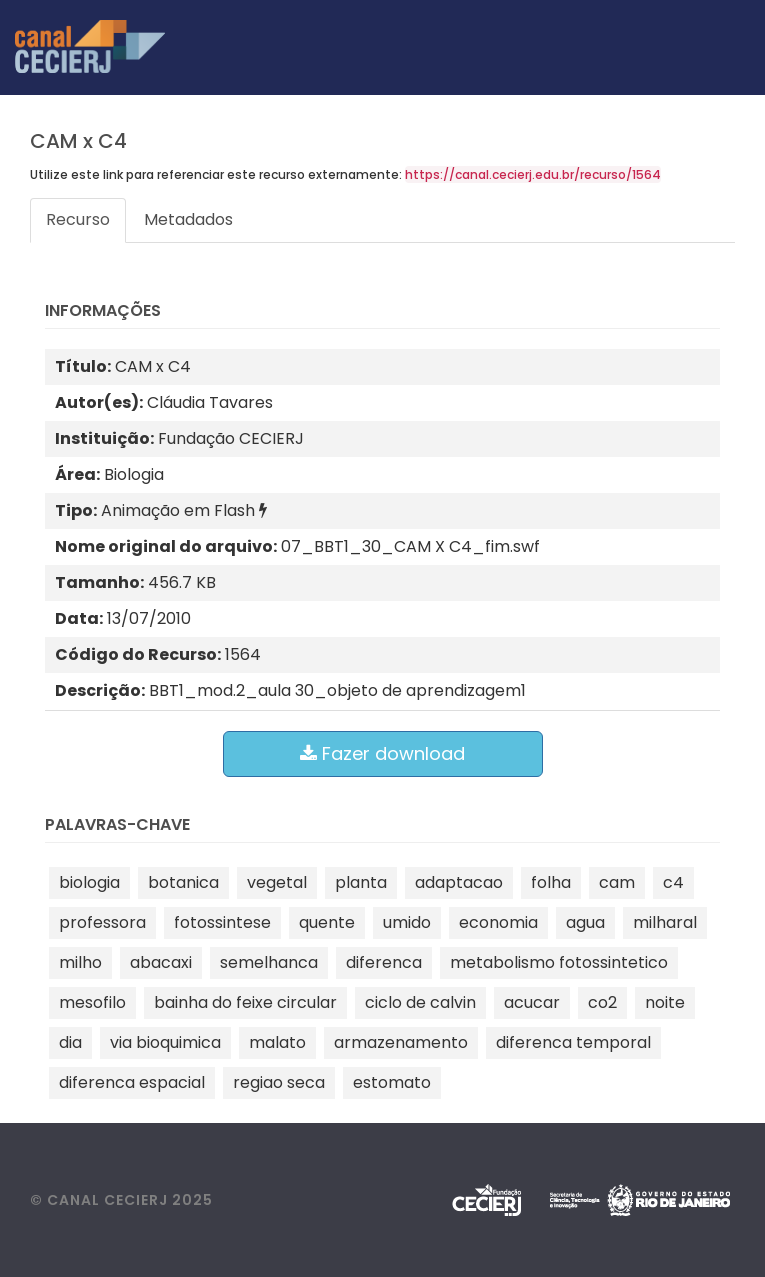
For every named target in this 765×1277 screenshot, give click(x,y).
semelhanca (269, 962)
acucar (532, 1002)
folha (551, 882)
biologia (89, 882)
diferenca (384, 962)
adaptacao (459, 882)
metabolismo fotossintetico (559, 962)
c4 (673, 882)
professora (102, 922)
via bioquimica (165, 1042)
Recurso (78, 219)
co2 (602, 1002)
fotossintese (222, 922)
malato (277, 1042)
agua (585, 922)
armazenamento (401, 1042)
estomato (392, 1082)
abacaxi (161, 962)
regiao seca (279, 1082)
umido (407, 922)
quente (327, 922)
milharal (665, 922)
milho (80, 962)
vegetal (277, 882)
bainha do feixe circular (245, 1002)
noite (665, 1002)
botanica (183, 882)
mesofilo (92, 1002)
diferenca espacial (132, 1082)
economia (498, 922)
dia (70, 1042)
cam (617, 882)
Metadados (188, 219)
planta (361, 882)
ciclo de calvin (420, 1002)
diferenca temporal (573, 1042)
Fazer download (382, 753)
